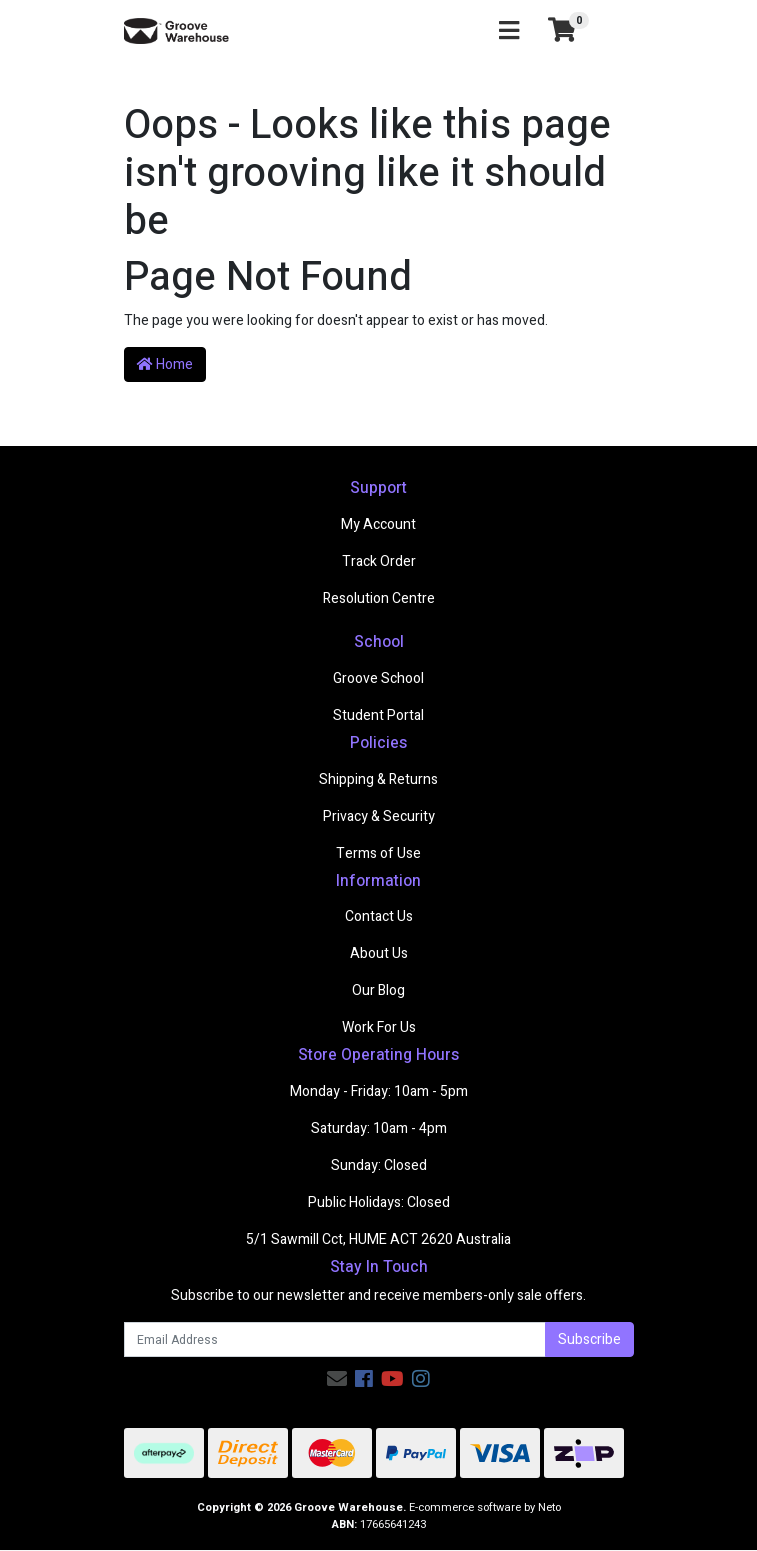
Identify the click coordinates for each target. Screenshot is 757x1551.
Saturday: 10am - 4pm (379, 1128)
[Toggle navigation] (509, 31)
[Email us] (337, 1379)
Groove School (378, 678)
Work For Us (379, 1027)
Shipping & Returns (378, 779)
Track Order (379, 561)
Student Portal (378, 715)
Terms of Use (378, 853)
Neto (549, 1507)
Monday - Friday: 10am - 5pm (379, 1091)
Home (165, 364)
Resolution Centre (379, 598)
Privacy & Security (379, 816)
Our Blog (378, 990)
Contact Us (379, 916)
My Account (378, 524)
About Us (379, 953)
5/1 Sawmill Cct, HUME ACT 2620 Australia (378, 1239)
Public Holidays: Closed (379, 1202)
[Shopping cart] (562, 31)
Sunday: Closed (379, 1165)
